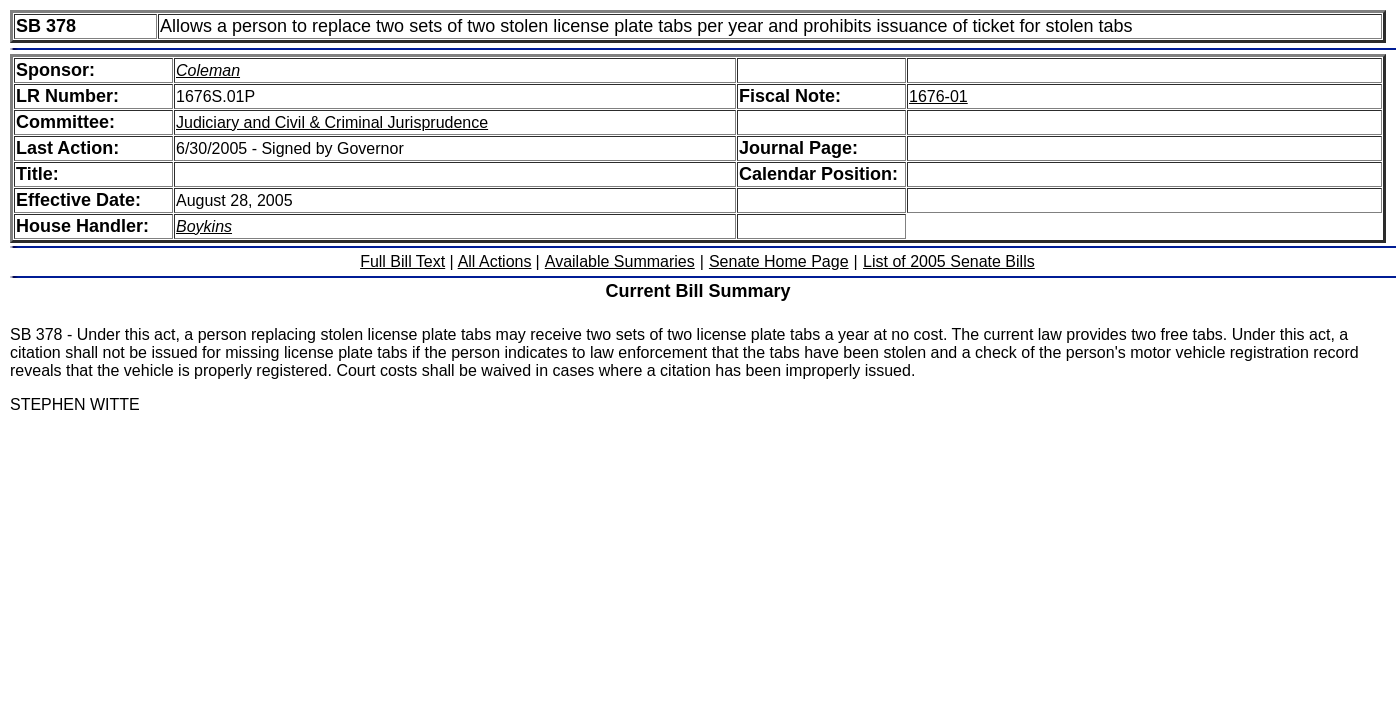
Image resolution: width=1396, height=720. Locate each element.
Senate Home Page (779, 261)
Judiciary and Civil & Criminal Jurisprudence (332, 122)
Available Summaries (620, 261)
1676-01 (938, 96)
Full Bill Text (402, 261)
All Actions (495, 261)
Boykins (204, 226)
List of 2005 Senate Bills (949, 261)
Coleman (208, 70)
